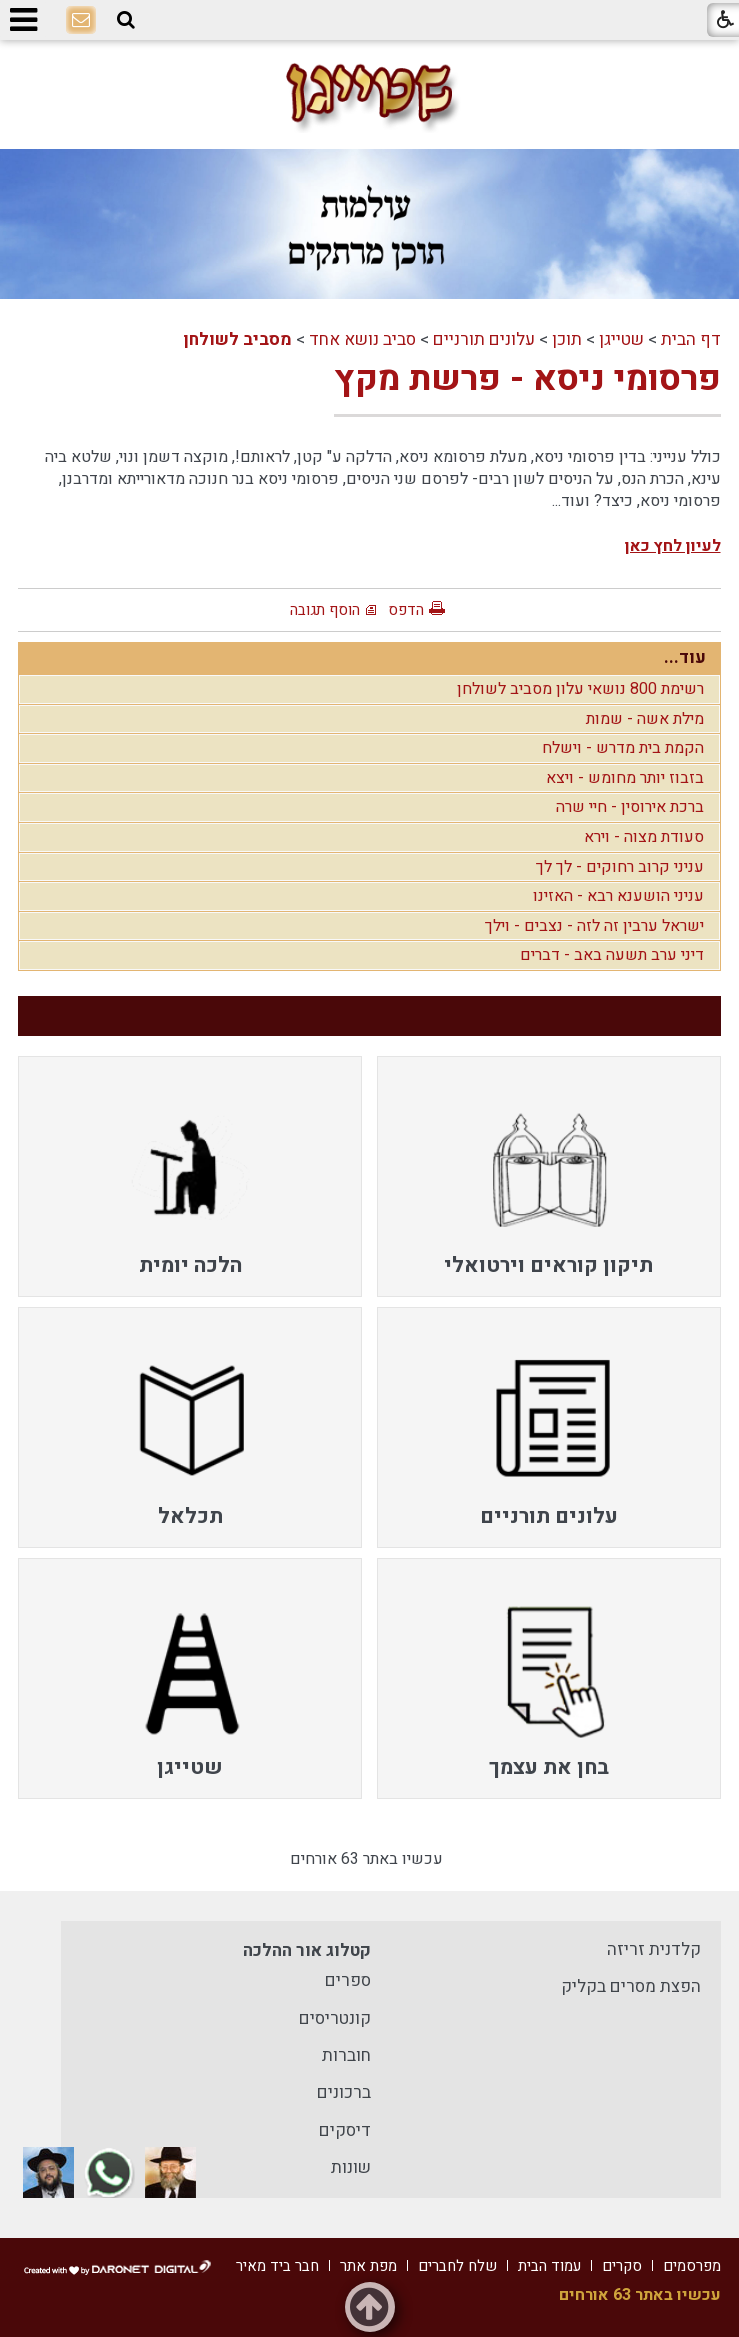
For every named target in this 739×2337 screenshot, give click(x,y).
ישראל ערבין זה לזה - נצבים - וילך (594, 926)
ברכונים (344, 2092)
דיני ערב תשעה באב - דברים (612, 955)
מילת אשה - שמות (645, 719)
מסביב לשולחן (237, 339)
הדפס (406, 610)
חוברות (346, 2055)
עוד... (685, 657)
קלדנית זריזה (654, 1949)
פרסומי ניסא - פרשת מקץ (527, 379)
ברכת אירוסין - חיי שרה (630, 807)
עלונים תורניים (484, 339)
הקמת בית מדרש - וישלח (623, 748)
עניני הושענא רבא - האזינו (618, 896)
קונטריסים (335, 2018)
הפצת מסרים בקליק (631, 1986)
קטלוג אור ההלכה (307, 1950)
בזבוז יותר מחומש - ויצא (625, 778)
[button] (126, 20)
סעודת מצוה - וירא (644, 837)
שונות (351, 2167)
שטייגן (621, 339)
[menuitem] (549, 1176)
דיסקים (345, 2130)
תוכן (567, 339)
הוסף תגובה (325, 610)
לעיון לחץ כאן (673, 546)
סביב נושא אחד (362, 339)
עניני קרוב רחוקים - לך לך (620, 867)
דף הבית (691, 339)
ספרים (348, 1980)
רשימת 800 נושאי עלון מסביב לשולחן (580, 689)
